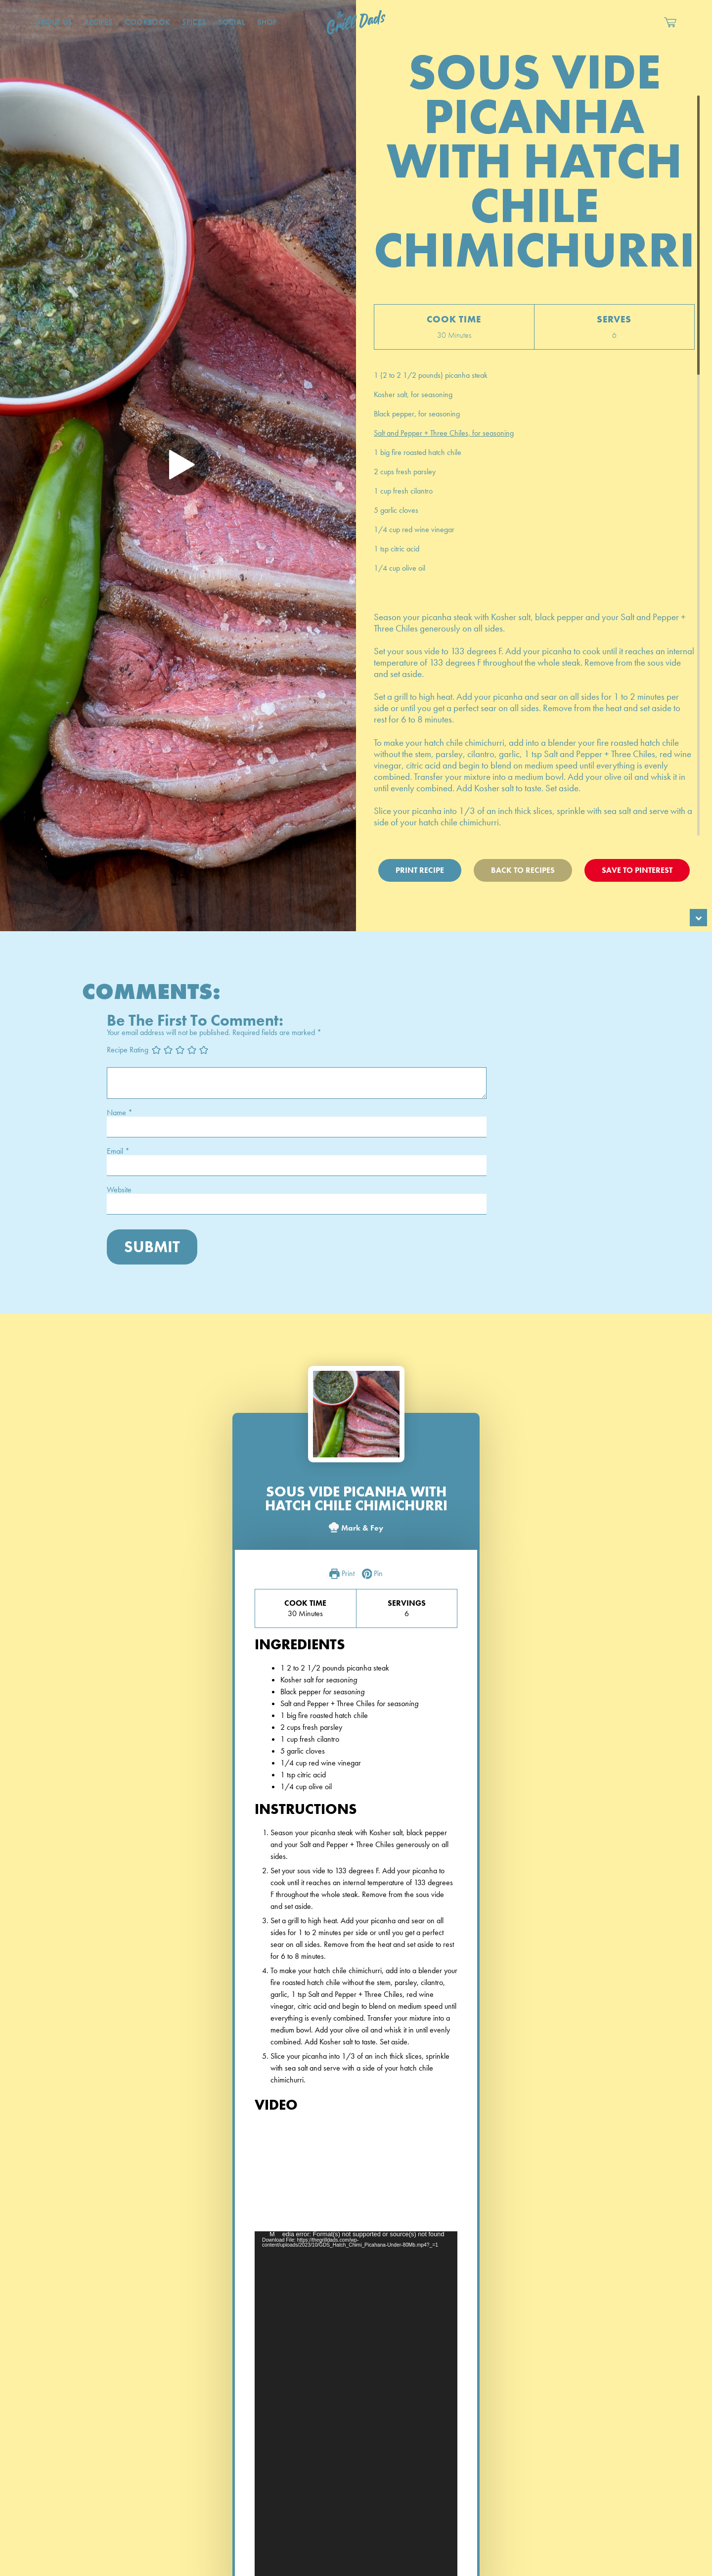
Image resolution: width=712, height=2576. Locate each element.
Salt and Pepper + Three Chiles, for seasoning (444, 433)
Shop (267, 22)
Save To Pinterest (637, 870)
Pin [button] (372, 1574)
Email (118, 1151)
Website (119, 1190)
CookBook (147, 22)
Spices (194, 22)
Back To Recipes (523, 870)
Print (342, 1574)
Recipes (99, 22)
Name (120, 1113)
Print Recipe (420, 870)
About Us (54, 22)
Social (231, 22)
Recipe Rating (127, 1049)
